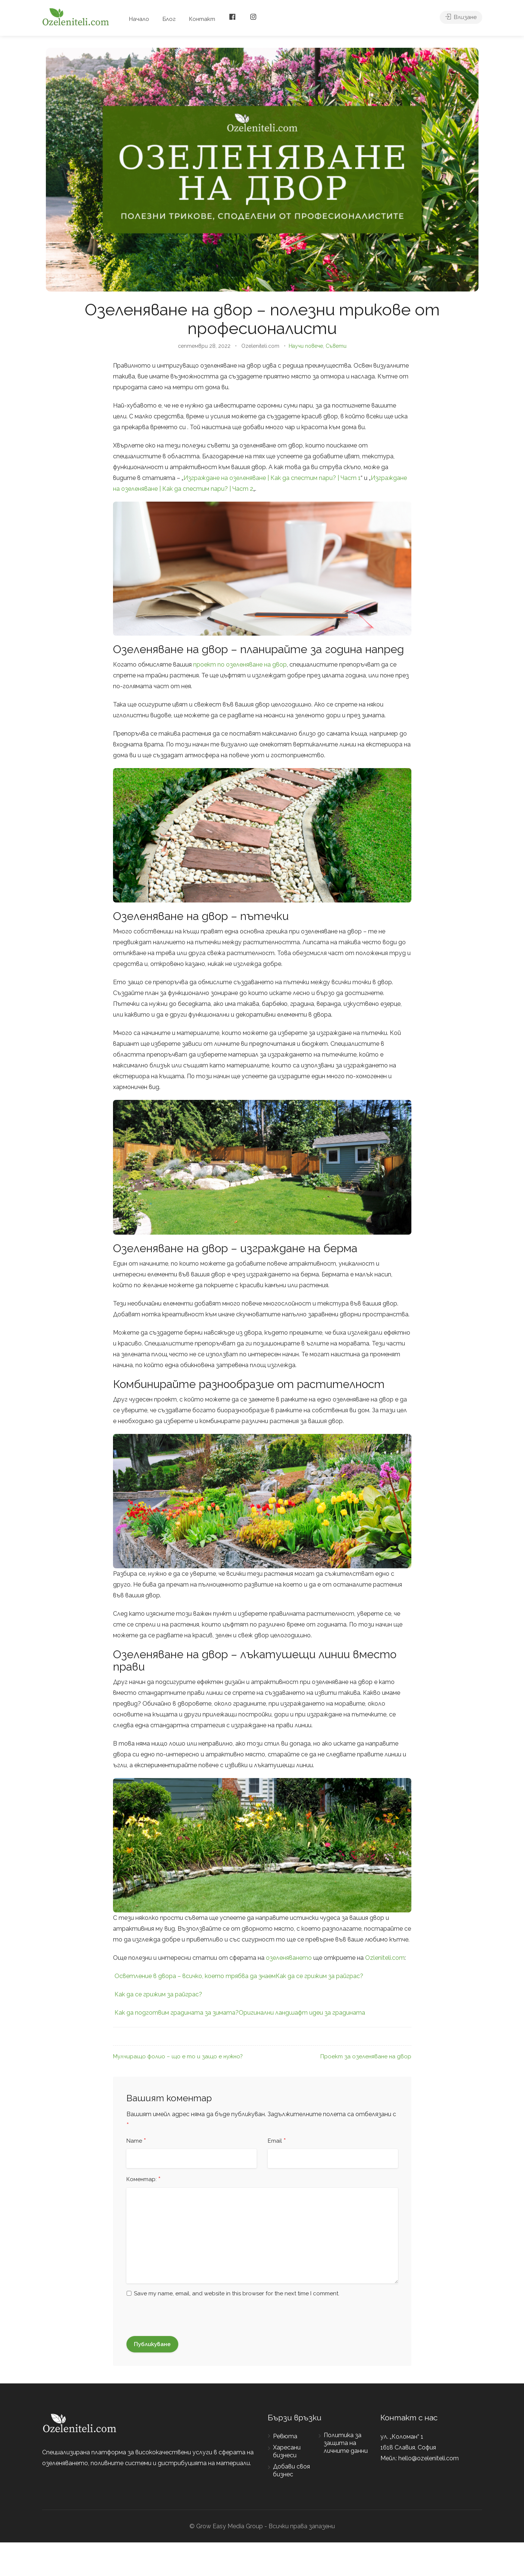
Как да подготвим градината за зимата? (176, 2012)
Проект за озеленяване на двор (365, 2056)
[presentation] (183, 2321)
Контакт (202, 19)
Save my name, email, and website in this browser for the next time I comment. (236, 2293)
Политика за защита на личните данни (346, 2443)
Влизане (461, 19)
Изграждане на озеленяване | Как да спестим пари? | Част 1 (272, 477)
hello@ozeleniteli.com (428, 2458)
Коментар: (143, 2179)
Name (136, 2141)
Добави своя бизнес (291, 2470)
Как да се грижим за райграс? (319, 1976)
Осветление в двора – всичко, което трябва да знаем (195, 1976)
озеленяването (289, 1957)
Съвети (336, 346)
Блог (169, 19)
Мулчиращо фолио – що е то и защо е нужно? (178, 2056)
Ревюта (285, 2436)
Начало (139, 19)
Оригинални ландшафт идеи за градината (302, 2012)
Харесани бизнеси (287, 2451)
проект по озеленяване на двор (240, 664)
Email (277, 2141)
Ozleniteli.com (385, 1957)
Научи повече (306, 346)
